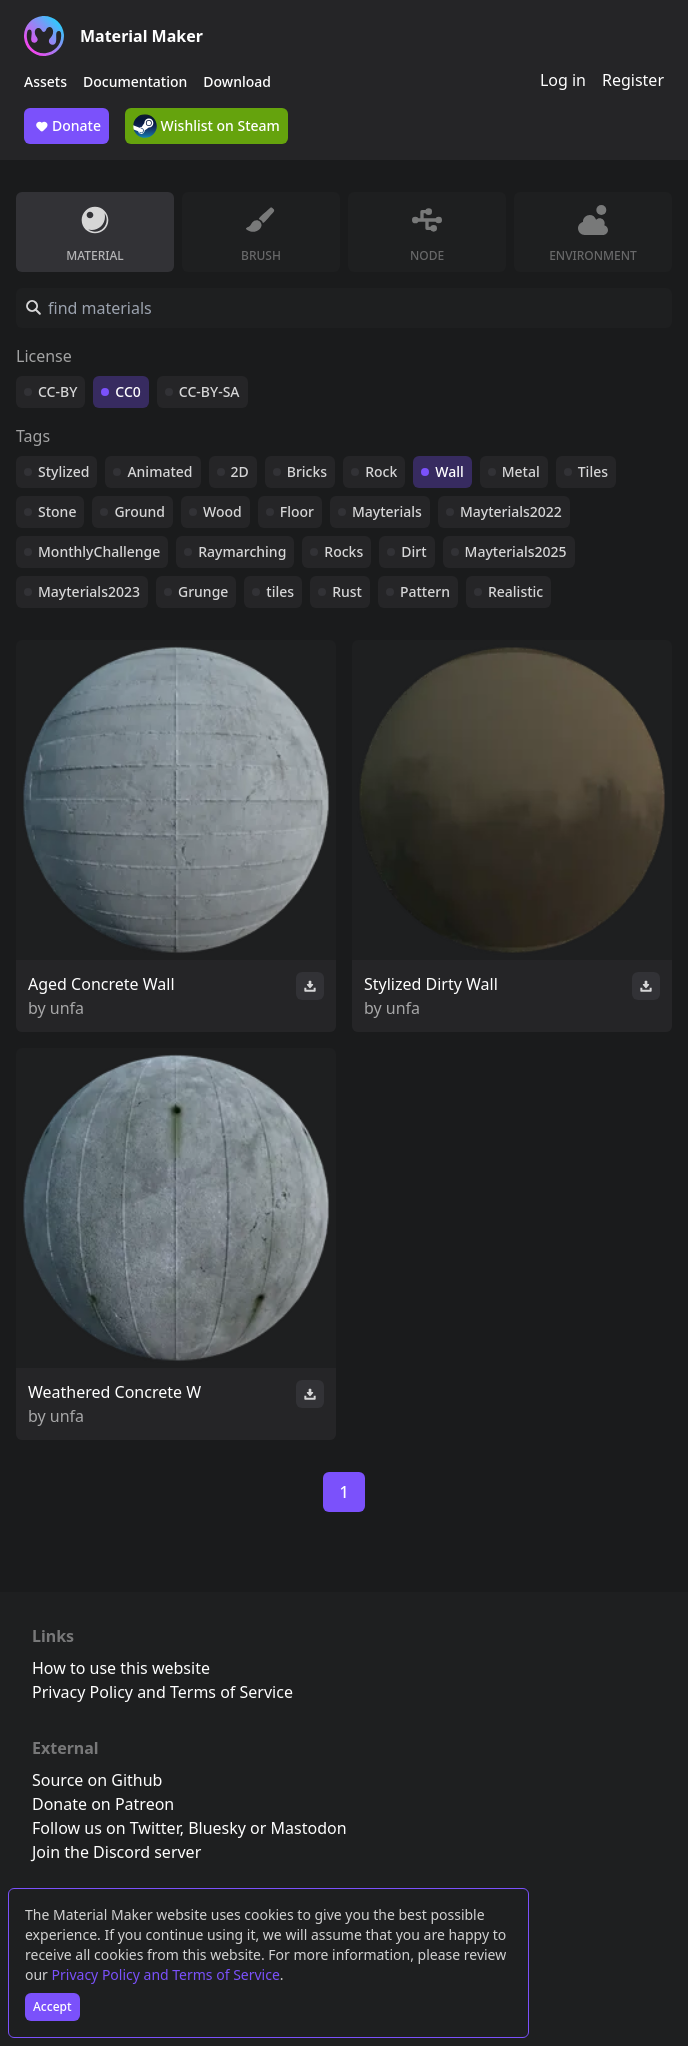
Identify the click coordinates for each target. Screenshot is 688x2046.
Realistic (515, 591)
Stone (57, 511)
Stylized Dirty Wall (431, 984)
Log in (563, 80)
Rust (347, 591)
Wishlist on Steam (206, 126)
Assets (45, 81)
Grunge (203, 591)
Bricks (307, 471)
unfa (67, 1008)
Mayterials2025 (516, 551)
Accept (52, 2006)
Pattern (425, 591)
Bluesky (217, 1828)
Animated (159, 471)
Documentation (135, 81)
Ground (139, 511)
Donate (66, 126)
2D (240, 471)
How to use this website (121, 1668)
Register (633, 80)
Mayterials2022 (511, 511)
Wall (449, 471)
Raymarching (242, 551)
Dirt (413, 551)
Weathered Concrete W (114, 1392)
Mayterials (387, 511)
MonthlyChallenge (99, 551)
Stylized (63, 471)
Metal (521, 471)
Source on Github (97, 1780)
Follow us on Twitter (106, 1828)
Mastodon (309, 1828)
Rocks (343, 551)
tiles (280, 591)
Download (237, 81)
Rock (381, 471)
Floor (297, 511)
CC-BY (57, 391)
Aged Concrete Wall (101, 984)
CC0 (128, 391)
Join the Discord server (116, 1852)
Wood (222, 511)
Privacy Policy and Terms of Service (166, 1974)
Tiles (593, 471)
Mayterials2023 (89, 591)
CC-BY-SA (209, 391)
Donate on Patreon (103, 1804)
